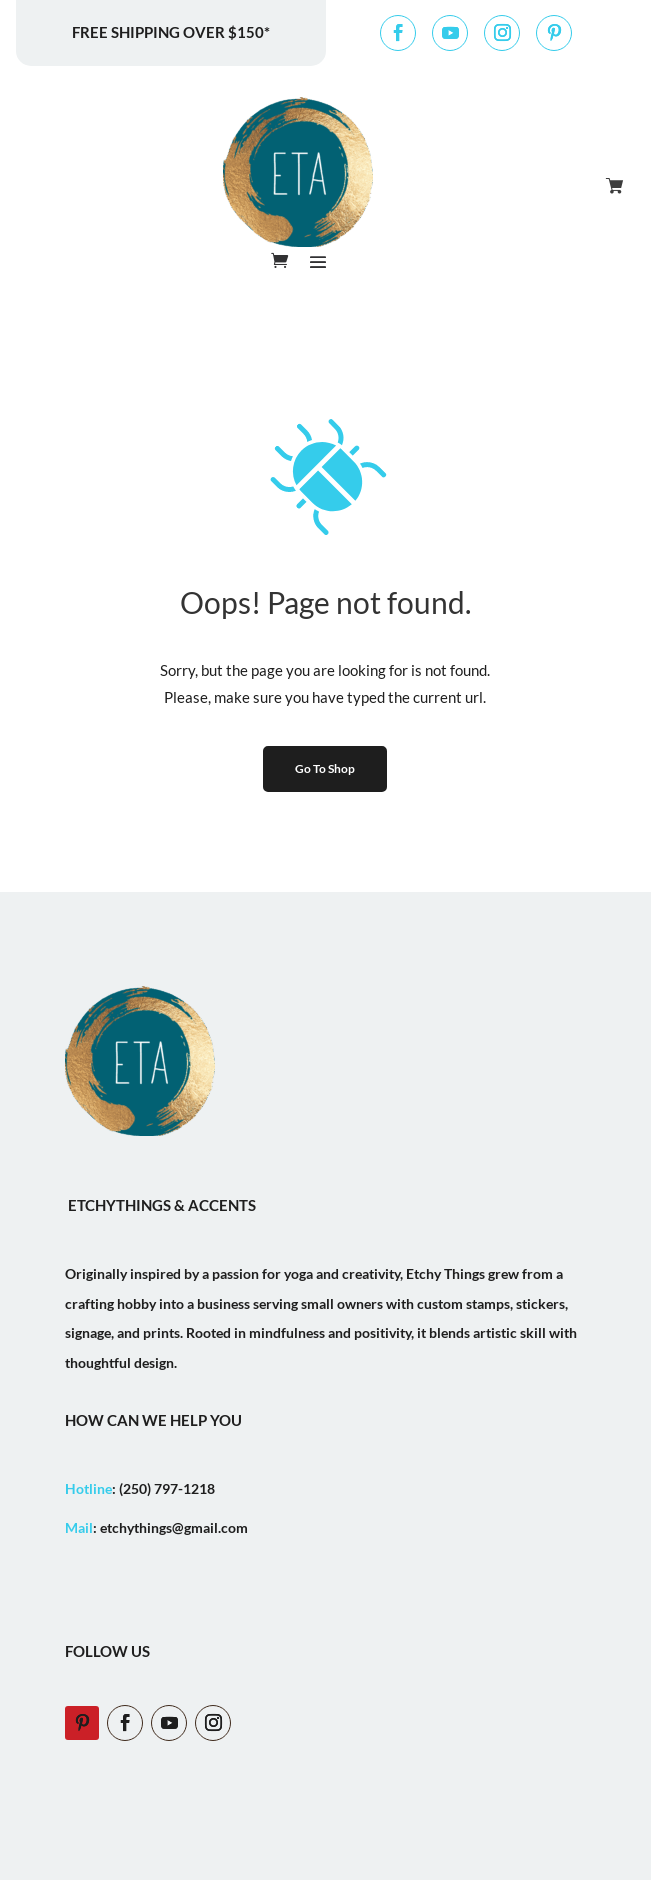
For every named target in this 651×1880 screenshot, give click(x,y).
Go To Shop (325, 768)
